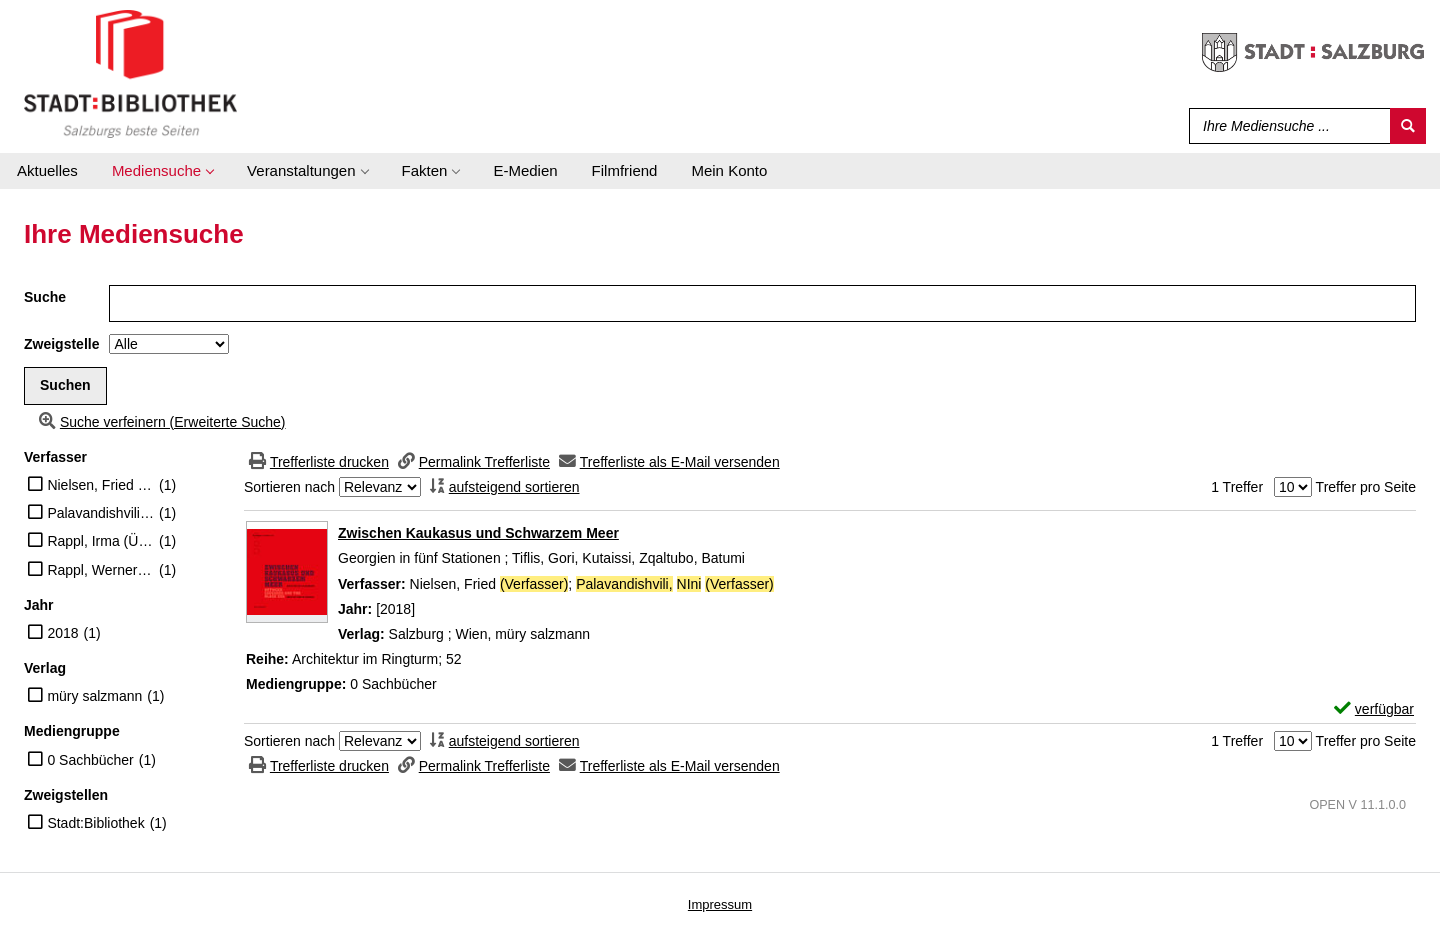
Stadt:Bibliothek (95, 823)
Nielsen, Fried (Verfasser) (100, 485)
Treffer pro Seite (1366, 487)
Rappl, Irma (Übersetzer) (100, 541)
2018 (62, 633)
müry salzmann (94, 696)
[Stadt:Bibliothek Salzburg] (130, 73)
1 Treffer (1237, 487)
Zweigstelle (61, 344)
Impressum (720, 904)
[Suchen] (1408, 126)
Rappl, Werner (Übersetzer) (100, 570)
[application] (162, 171)
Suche (45, 297)
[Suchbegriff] (1285, 126)
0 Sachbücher (90, 760)
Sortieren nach (289, 487)
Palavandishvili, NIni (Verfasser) (100, 513)
